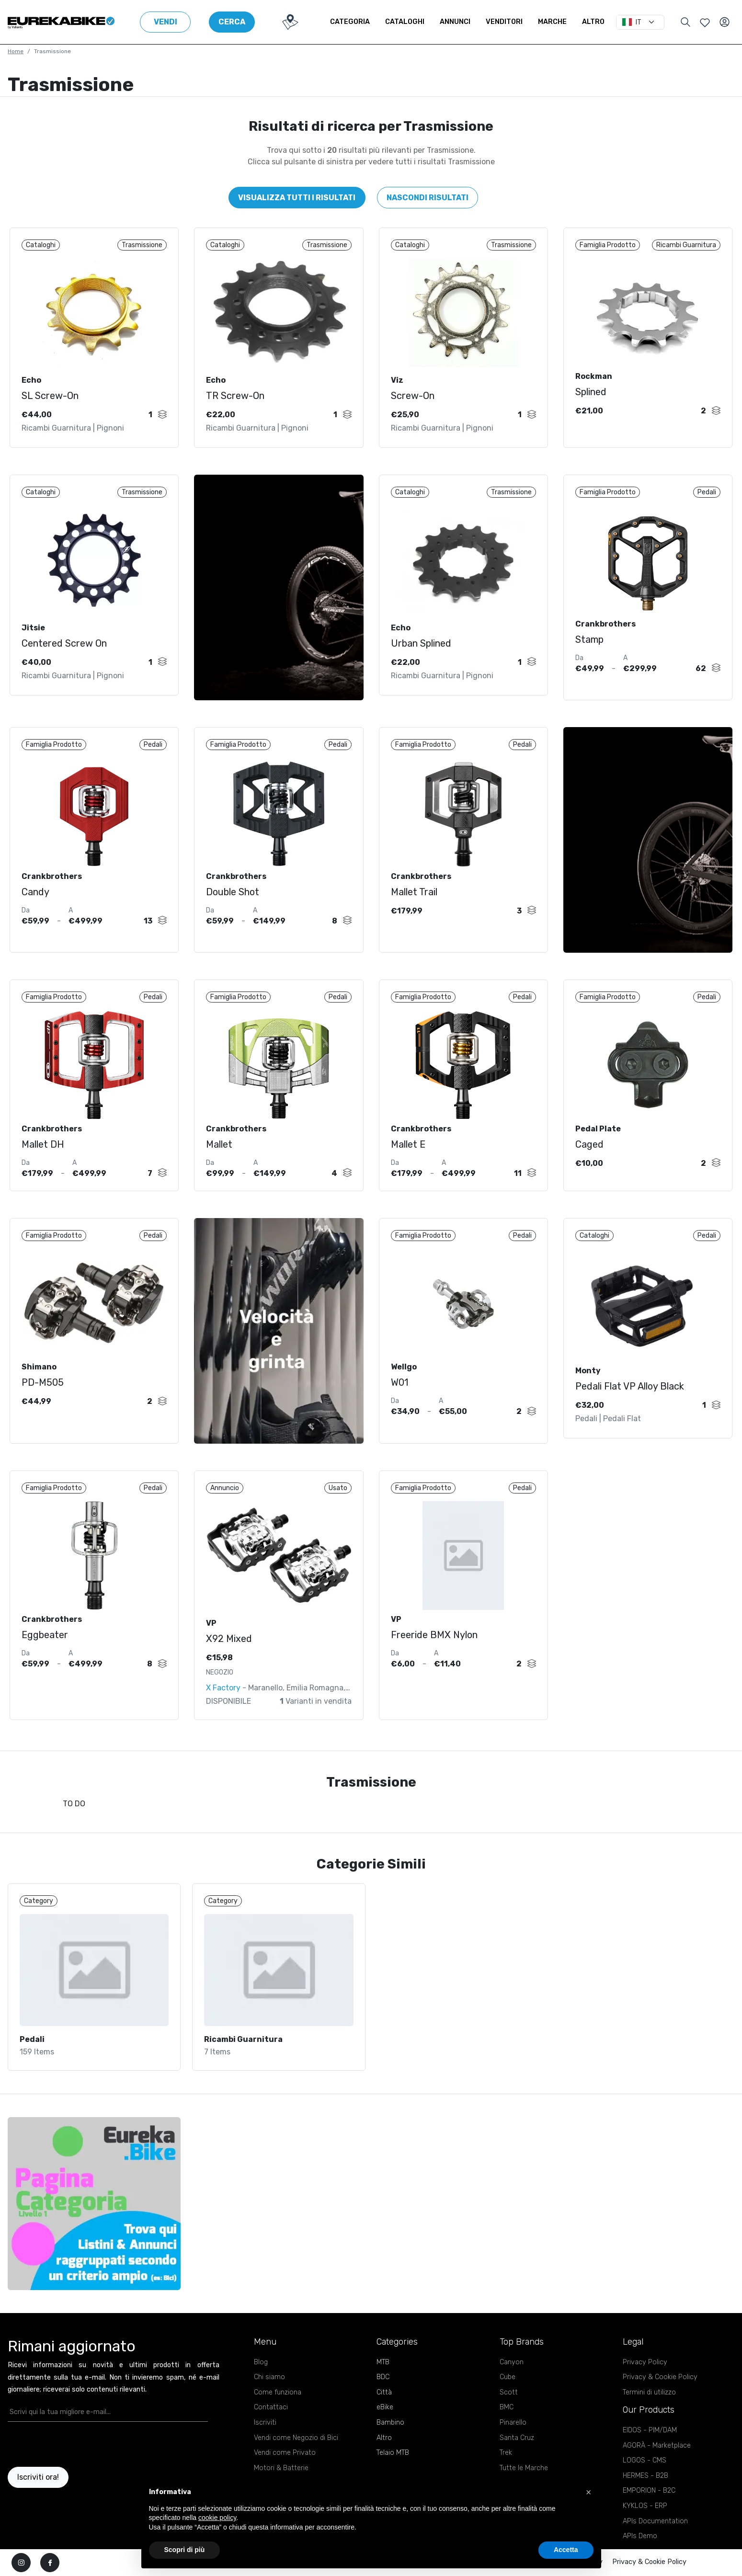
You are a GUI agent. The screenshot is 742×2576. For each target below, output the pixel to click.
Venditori (504, 22)
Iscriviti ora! (38, 2477)
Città (384, 2392)
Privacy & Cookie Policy (660, 2377)
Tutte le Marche (524, 2468)
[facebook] (49, 2562)
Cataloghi (404, 22)
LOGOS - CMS (644, 2460)
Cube (507, 2377)
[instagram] (21, 2562)
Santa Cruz (517, 2438)
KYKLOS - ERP (645, 2506)
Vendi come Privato (285, 2453)
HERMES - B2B (645, 2476)
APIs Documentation (655, 2521)
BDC (383, 2377)
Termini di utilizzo (649, 2392)
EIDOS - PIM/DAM (650, 2430)
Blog (261, 2362)
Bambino (390, 2422)
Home (15, 51)
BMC (507, 2407)
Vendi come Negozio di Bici (296, 2438)
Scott (509, 2392)
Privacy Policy (645, 2362)
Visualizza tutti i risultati (296, 197)
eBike (385, 2407)
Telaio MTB (393, 2453)
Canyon (512, 2362)
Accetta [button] (566, 2549)
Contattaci (271, 2407)
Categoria (350, 22)
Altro (593, 22)
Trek (506, 2453)
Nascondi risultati (427, 197)
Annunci (455, 22)
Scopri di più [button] (184, 2549)
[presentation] (64, 2443)
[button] (588, 2492)
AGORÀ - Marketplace (657, 2445)
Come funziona (277, 2392)
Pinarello (513, 2422)
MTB (383, 2362)
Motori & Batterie (281, 2468)
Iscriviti (265, 2422)
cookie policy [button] (217, 2517)
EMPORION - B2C (649, 2490)
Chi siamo (269, 2377)
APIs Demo (640, 2536)
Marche (552, 22)
